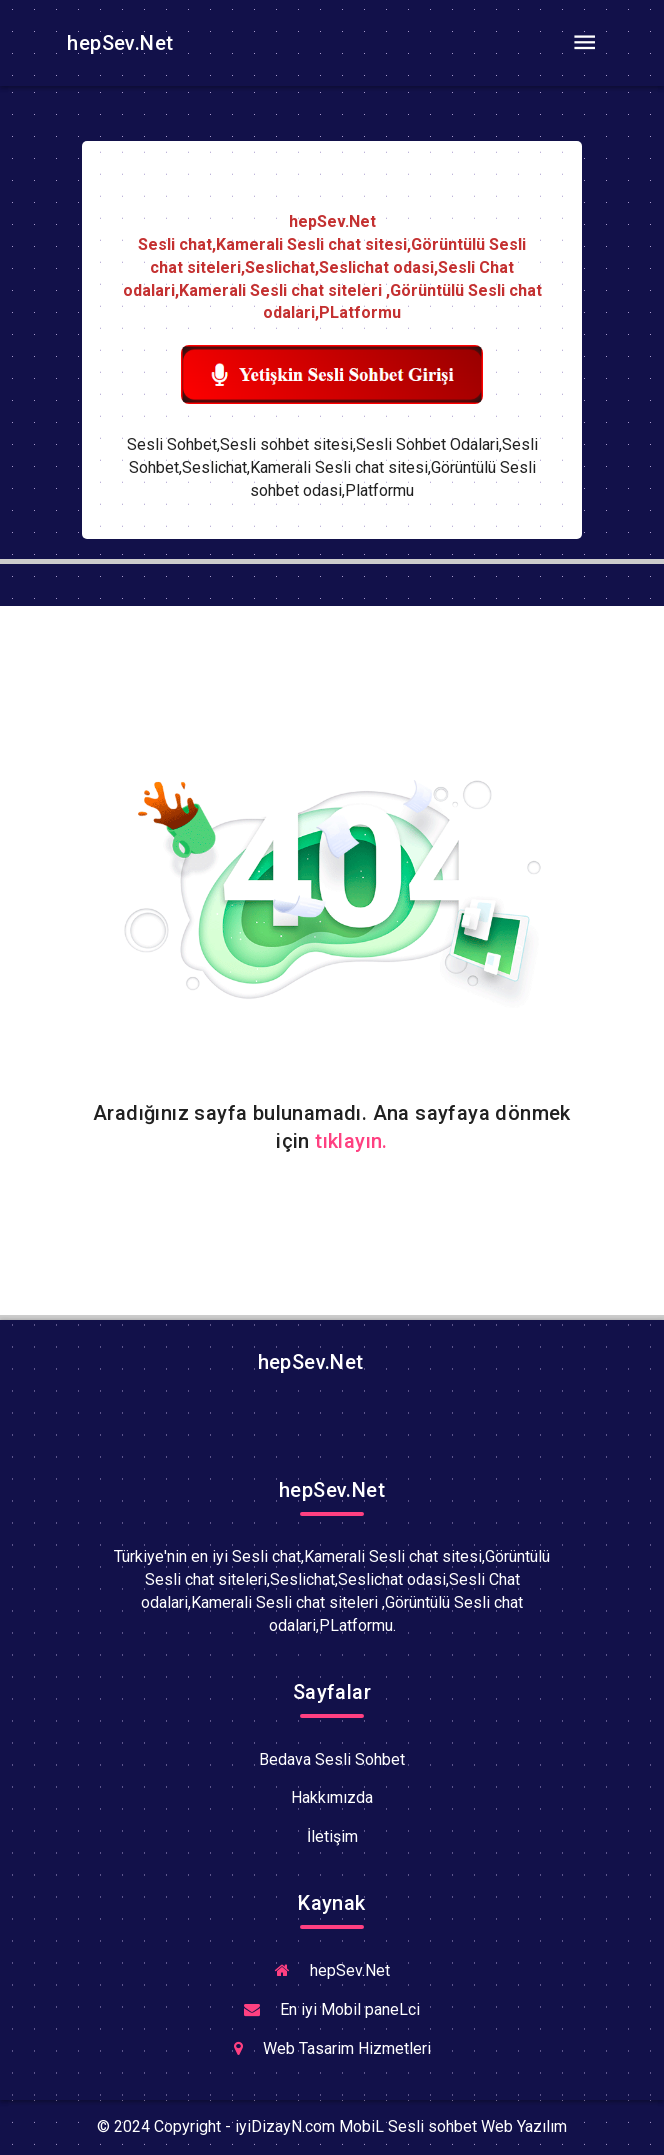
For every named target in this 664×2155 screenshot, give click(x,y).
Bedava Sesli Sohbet (332, 1759)
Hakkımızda (332, 1797)
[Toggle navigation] (584, 43)
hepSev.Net (117, 43)
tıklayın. (351, 1141)
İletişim (332, 1836)
